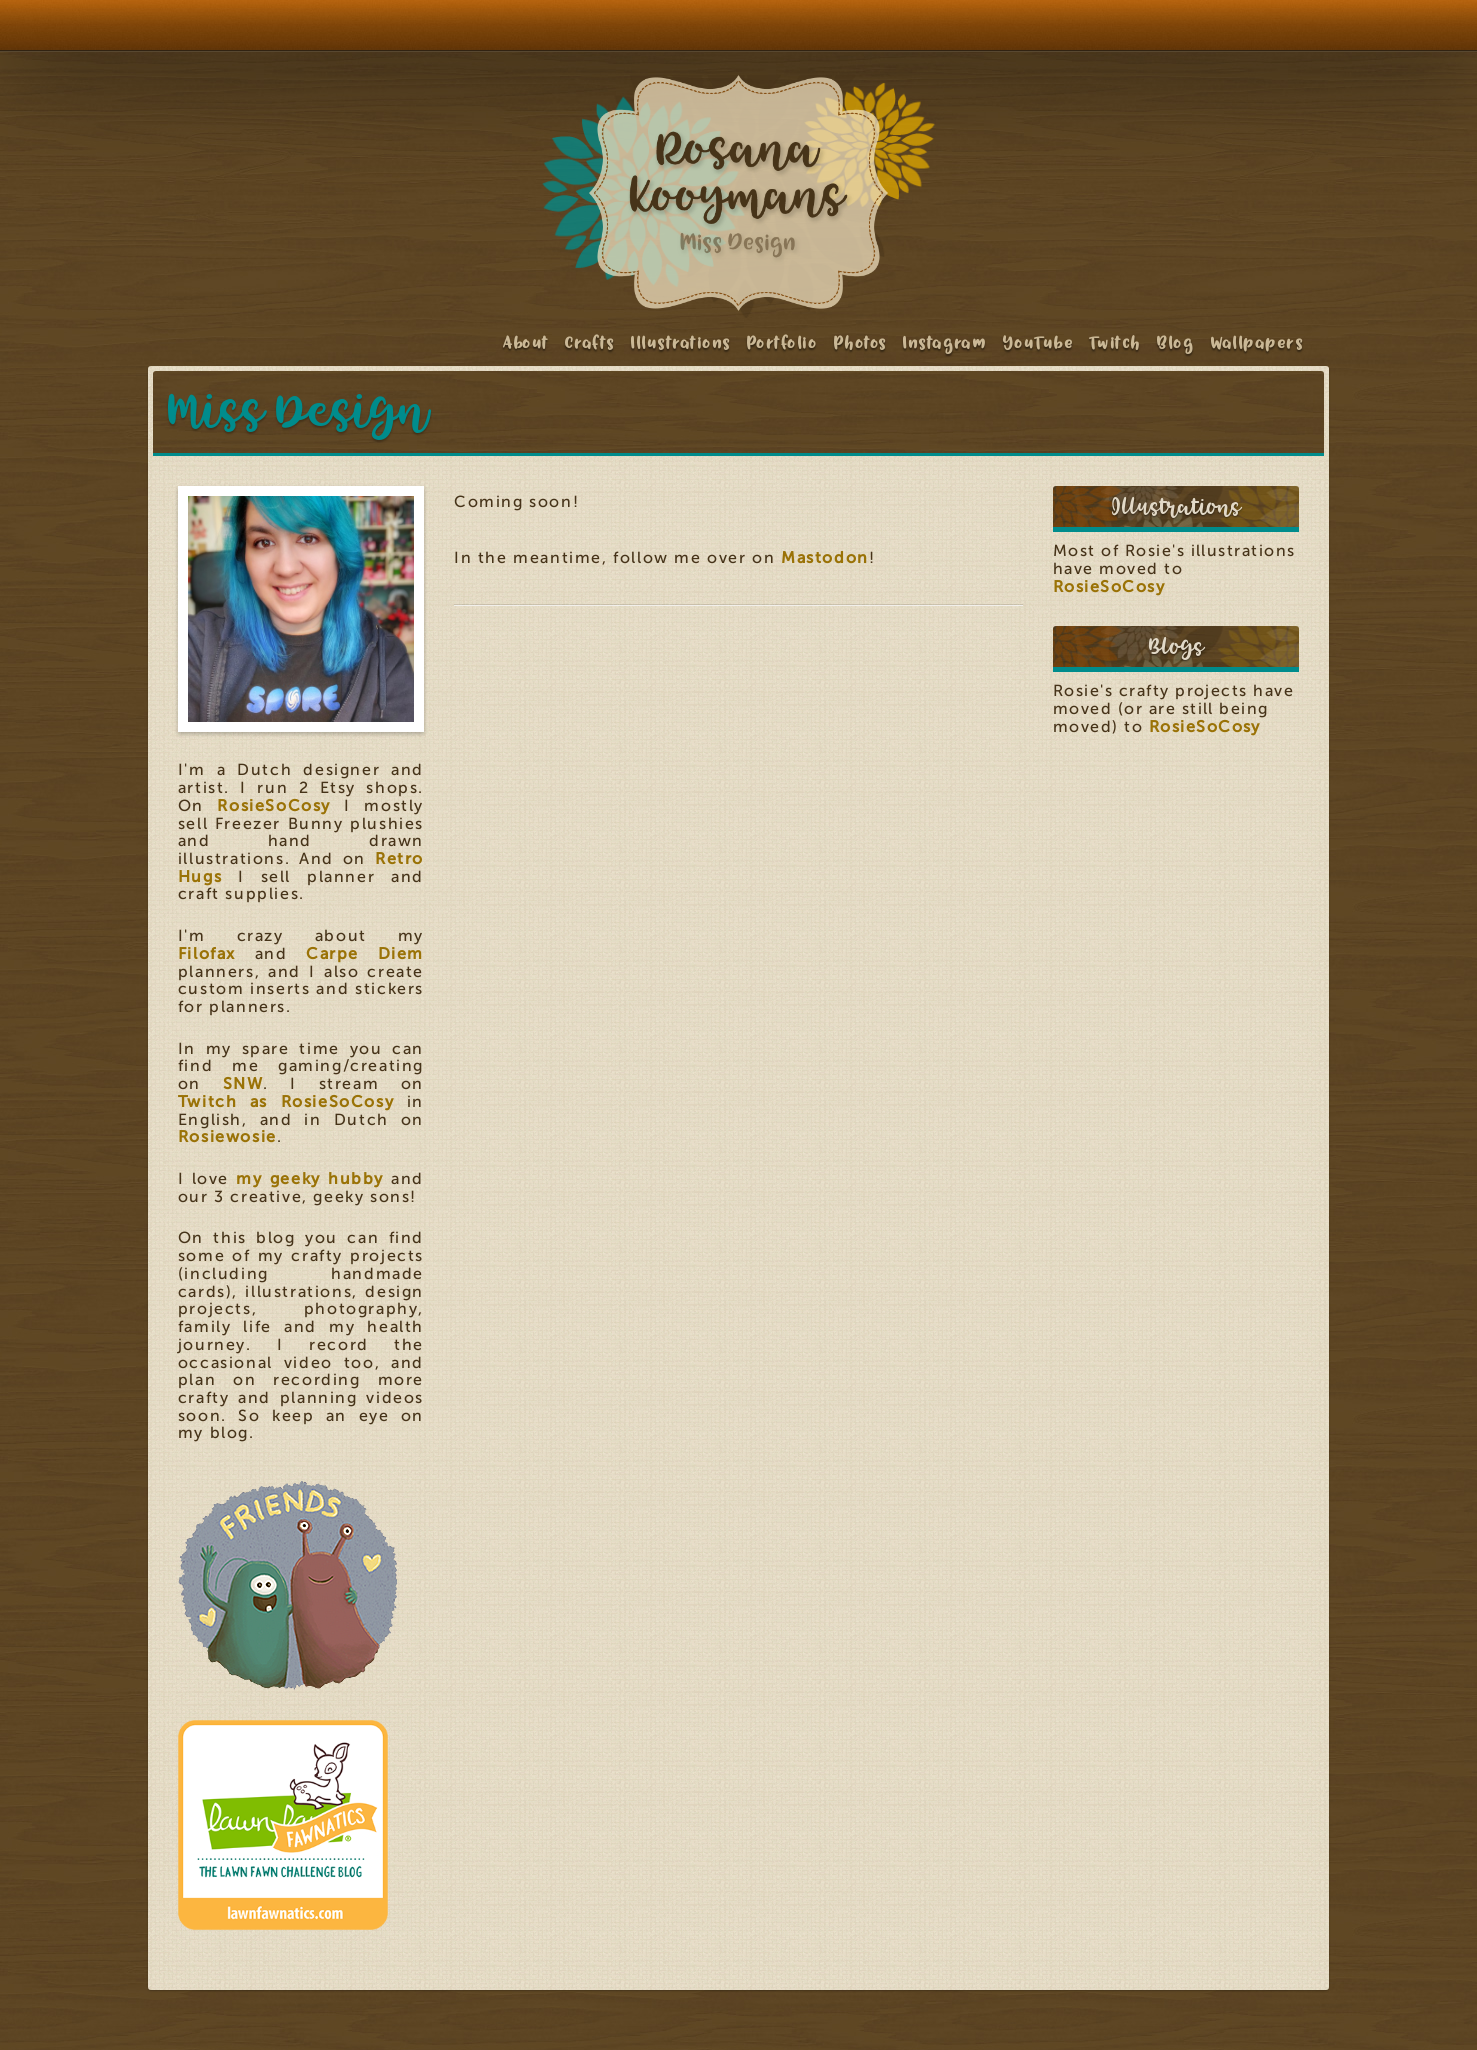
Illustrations (681, 343)
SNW (243, 1084)
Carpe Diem (365, 954)
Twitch (1116, 343)
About (526, 343)
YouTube (1038, 343)
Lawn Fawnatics (288, 1825)
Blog (1176, 343)
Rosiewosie (227, 1137)
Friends (288, 1585)
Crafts (590, 343)
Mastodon (825, 558)
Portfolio (782, 343)
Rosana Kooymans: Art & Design (739, 193)
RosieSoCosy (274, 806)
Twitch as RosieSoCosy (286, 1102)
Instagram (945, 343)
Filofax (207, 954)
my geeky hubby (310, 1179)
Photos (861, 343)
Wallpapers (1258, 343)
